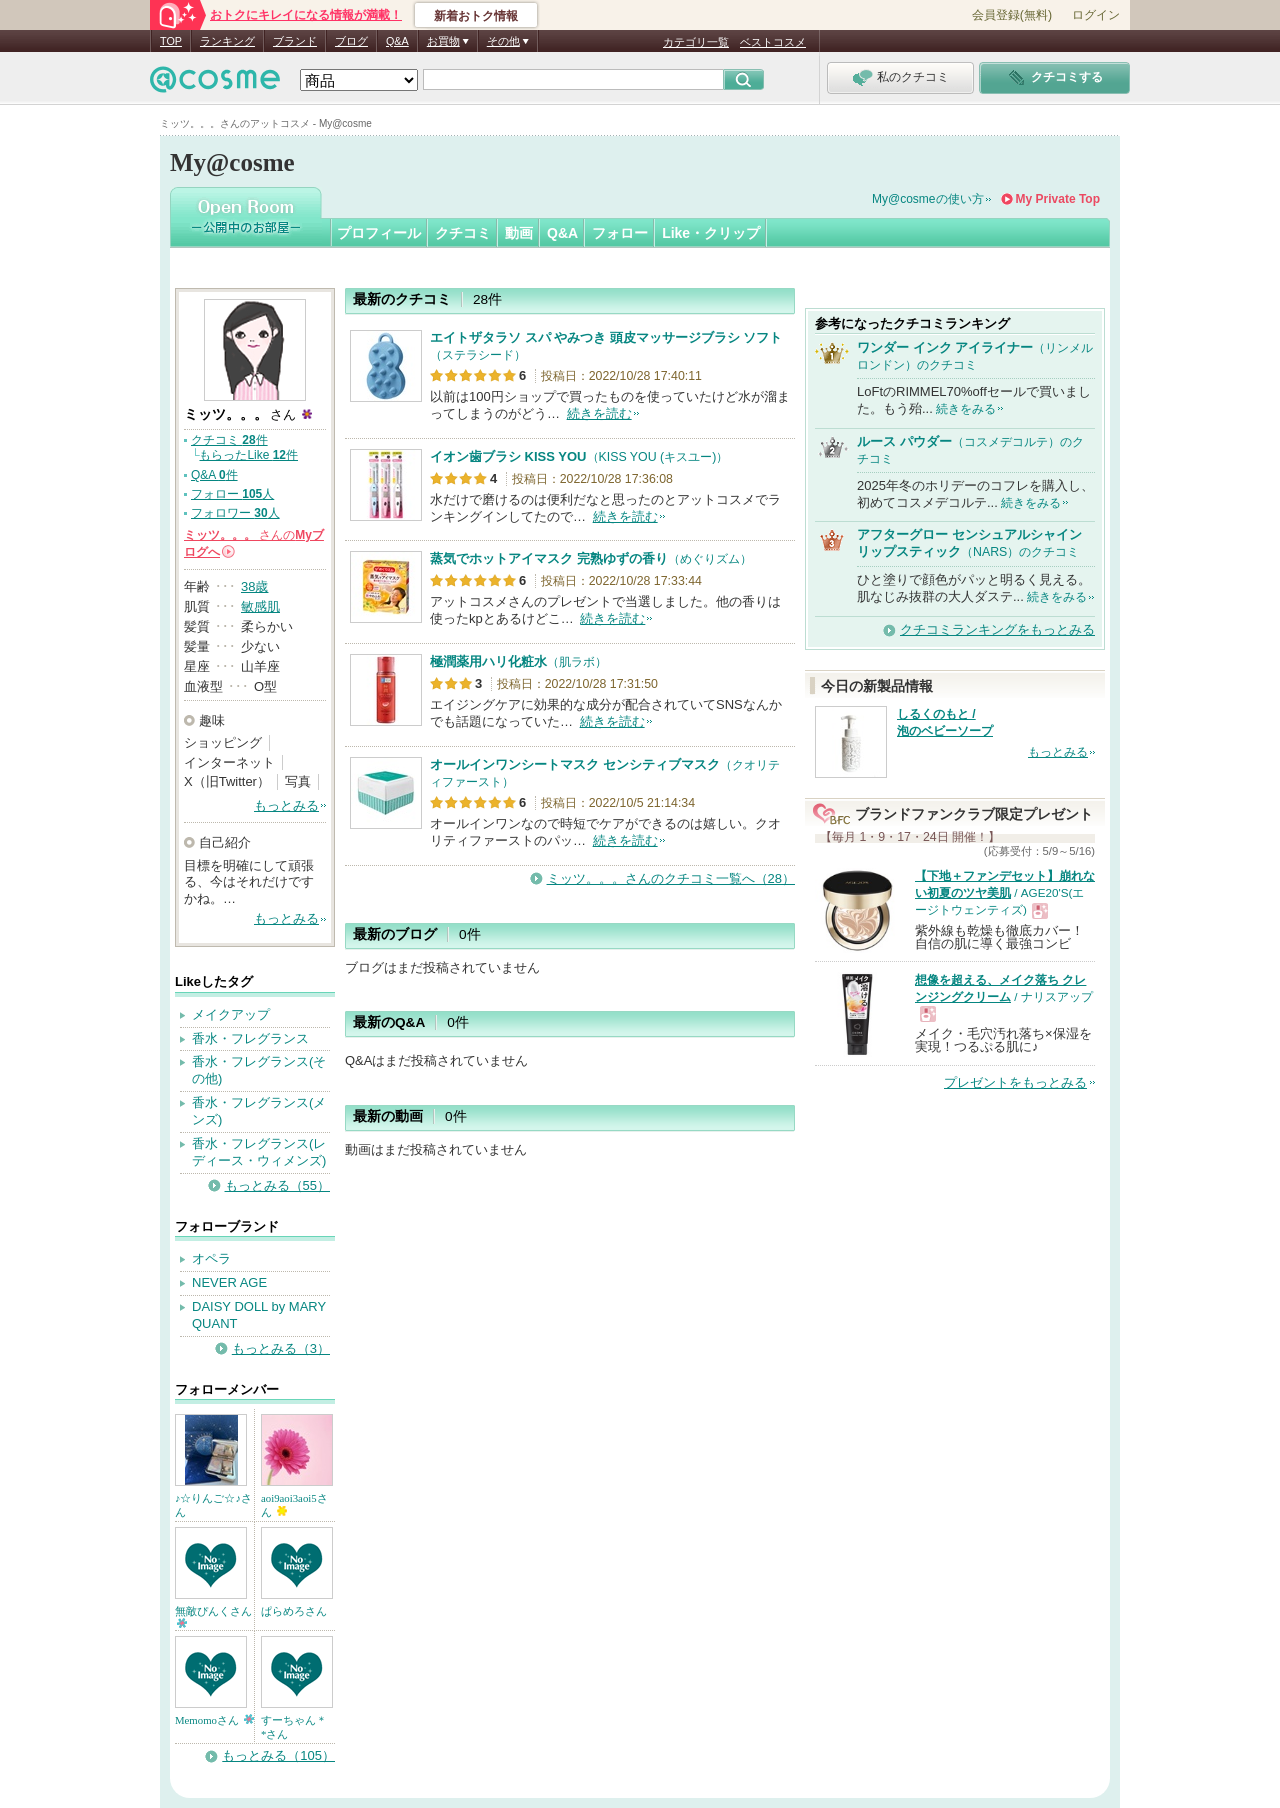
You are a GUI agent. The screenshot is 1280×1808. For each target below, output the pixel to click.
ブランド (295, 41)
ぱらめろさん (294, 1611)
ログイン (1096, 15)
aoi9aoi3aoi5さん (294, 1505)
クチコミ (463, 233)
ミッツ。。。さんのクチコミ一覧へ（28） (671, 878)
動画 (519, 233)
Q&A (397, 41)
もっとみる (286, 805)
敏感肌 (260, 606)
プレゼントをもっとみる (1015, 1082)
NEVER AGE (229, 1282)
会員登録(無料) (1012, 15)
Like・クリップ (711, 233)
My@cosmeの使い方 (928, 199)
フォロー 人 (232, 494)
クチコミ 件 (229, 440)
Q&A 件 (214, 475)
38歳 (254, 586)
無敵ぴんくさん (213, 1616)
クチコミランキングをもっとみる (997, 629)
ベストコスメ (773, 42)
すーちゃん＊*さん (294, 1727)
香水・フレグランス (250, 1038)
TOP (171, 41)
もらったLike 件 (248, 455)
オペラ (211, 1258)
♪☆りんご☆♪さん (213, 1505)
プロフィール (379, 233)
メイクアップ (231, 1014)
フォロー (620, 233)
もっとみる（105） (278, 1755)
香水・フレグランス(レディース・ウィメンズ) (259, 1152)
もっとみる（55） (277, 1185)
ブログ (351, 41)
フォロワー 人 (235, 513)
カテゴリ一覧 (696, 42)
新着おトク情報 (476, 16)
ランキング (227, 41)
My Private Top (1058, 199)
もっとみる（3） (281, 1348)
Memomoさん (214, 1720)
